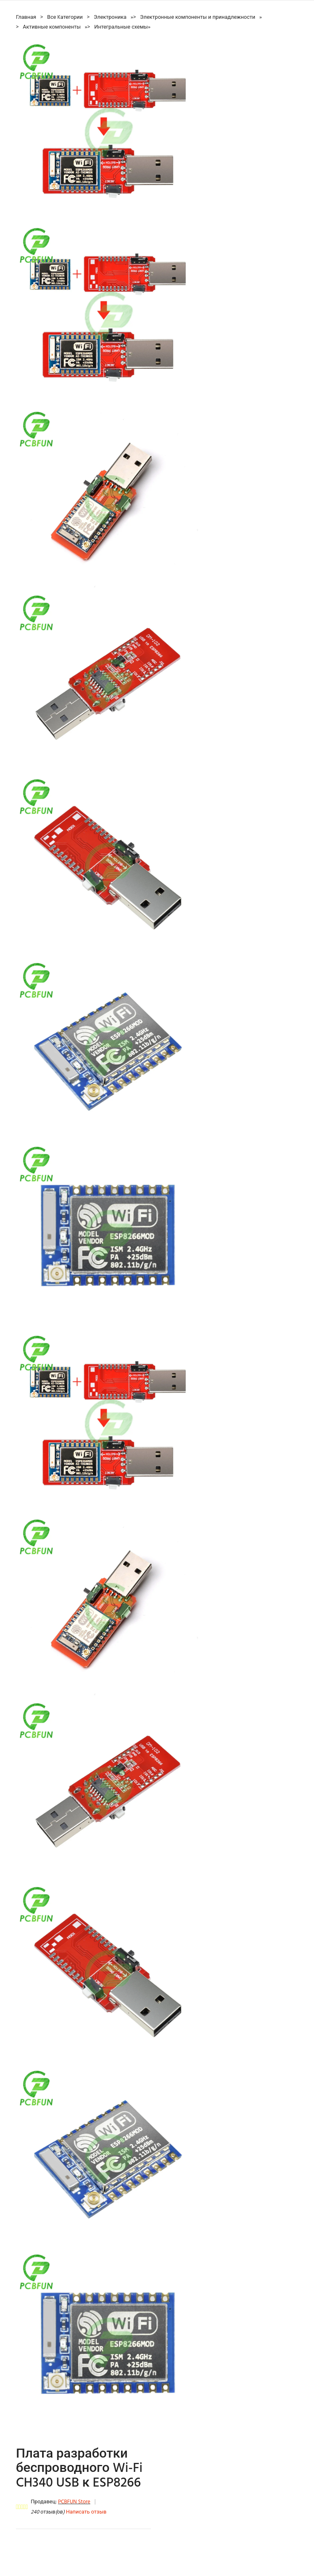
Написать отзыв (86, 2512)
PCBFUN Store (74, 2502)
